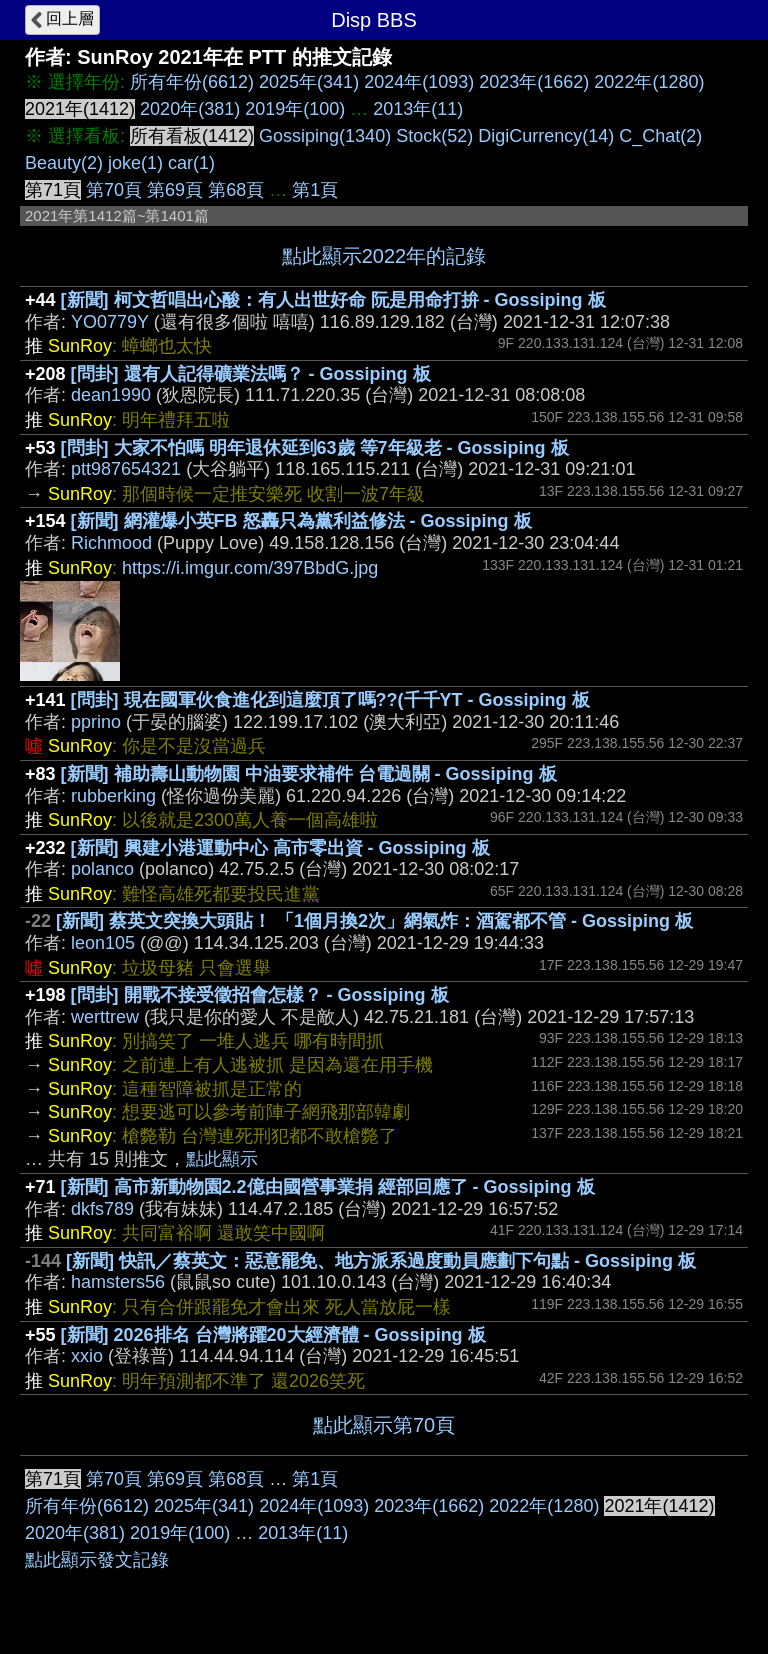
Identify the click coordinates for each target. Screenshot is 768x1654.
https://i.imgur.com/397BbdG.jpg (250, 568)
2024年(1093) (419, 82)
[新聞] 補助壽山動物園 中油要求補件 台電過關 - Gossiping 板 (309, 774)
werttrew (105, 1017)
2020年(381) (190, 109)
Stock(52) (434, 136)
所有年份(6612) (192, 82)
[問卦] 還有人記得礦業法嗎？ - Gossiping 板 (251, 374)
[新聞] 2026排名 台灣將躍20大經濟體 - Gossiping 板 (273, 1335)
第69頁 (175, 190)
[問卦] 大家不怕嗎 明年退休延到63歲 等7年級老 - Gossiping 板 (315, 448)
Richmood (111, 543)
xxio (87, 1356)
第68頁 (236, 190)
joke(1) (135, 163)
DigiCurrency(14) (546, 136)
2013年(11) (418, 109)
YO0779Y (110, 322)
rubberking (113, 796)
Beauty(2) (64, 163)
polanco (102, 869)
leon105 (103, 943)
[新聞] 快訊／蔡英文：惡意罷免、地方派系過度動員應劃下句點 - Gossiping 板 (381, 1261)
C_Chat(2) (660, 136)
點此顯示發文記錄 (97, 1560)
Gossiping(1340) (325, 136)
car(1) (191, 163)
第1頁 (315, 190)
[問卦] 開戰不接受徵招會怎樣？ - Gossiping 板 (260, 995)
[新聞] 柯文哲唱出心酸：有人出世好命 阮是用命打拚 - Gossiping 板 (333, 300)
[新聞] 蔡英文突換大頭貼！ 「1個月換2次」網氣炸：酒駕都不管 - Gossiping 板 (374, 921)
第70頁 (114, 190)
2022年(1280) (649, 82)
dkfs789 (102, 1209)
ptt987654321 (126, 469)
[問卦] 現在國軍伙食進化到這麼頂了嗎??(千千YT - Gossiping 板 (330, 700)
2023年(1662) (534, 82)
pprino (96, 722)
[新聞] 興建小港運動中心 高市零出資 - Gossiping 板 (280, 848)
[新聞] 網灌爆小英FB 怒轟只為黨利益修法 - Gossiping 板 (301, 521)
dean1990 (111, 395)
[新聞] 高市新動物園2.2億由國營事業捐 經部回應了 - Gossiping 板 (328, 1187)
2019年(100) (295, 109)
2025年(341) (309, 82)
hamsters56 (118, 1282)
